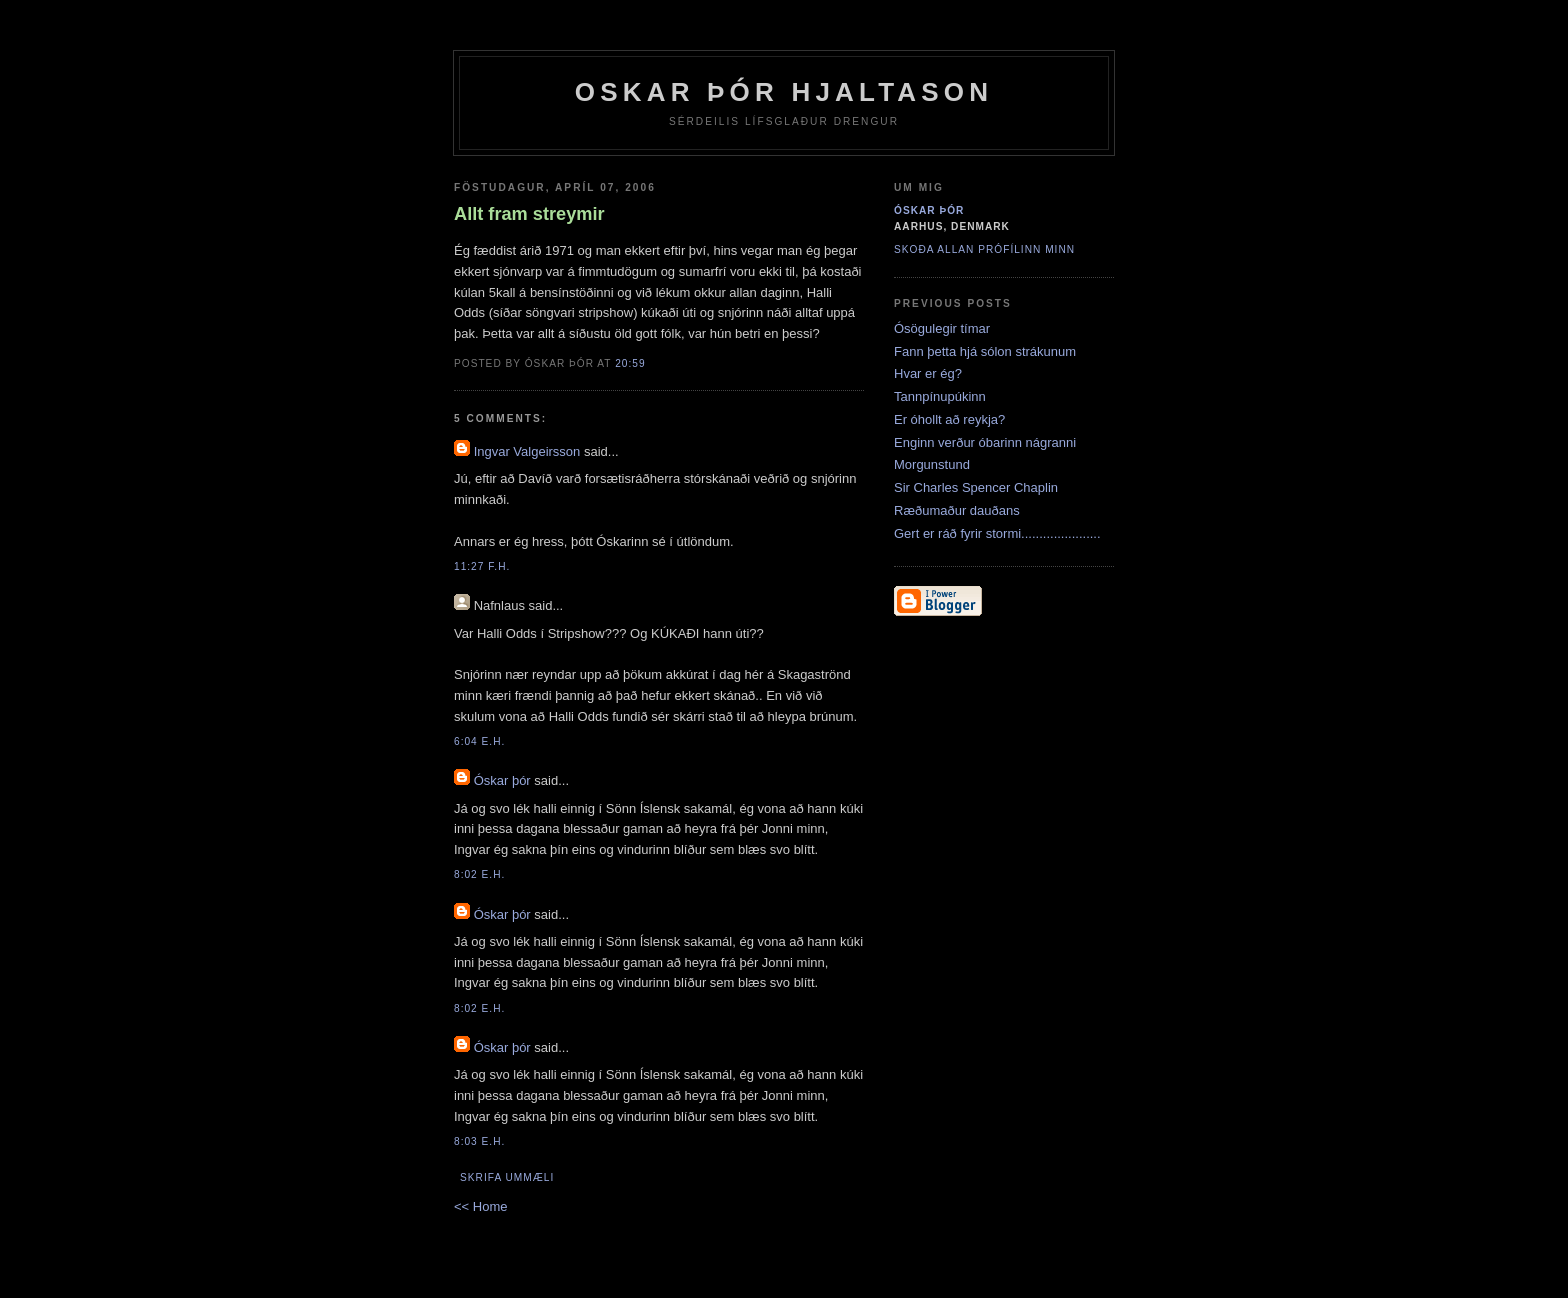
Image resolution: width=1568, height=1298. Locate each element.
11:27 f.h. (482, 566)
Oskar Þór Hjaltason (784, 92)
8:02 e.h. (479, 874)
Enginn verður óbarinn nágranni (985, 442)
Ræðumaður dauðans (957, 510)
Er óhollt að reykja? (949, 419)
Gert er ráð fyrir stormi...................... (997, 533)
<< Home (480, 1206)
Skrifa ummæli (507, 1177)
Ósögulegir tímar (942, 328)
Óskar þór (502, 780)
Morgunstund (932, 464)
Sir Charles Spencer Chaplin (976, 487)
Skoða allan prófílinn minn (984, 249)
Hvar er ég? (928, 373)
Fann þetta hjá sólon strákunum (985, 351)
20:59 (630, 363)
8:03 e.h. (479, 1141)
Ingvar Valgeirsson (527, 451)
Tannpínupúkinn (940, 396)
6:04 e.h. (479, 741)
